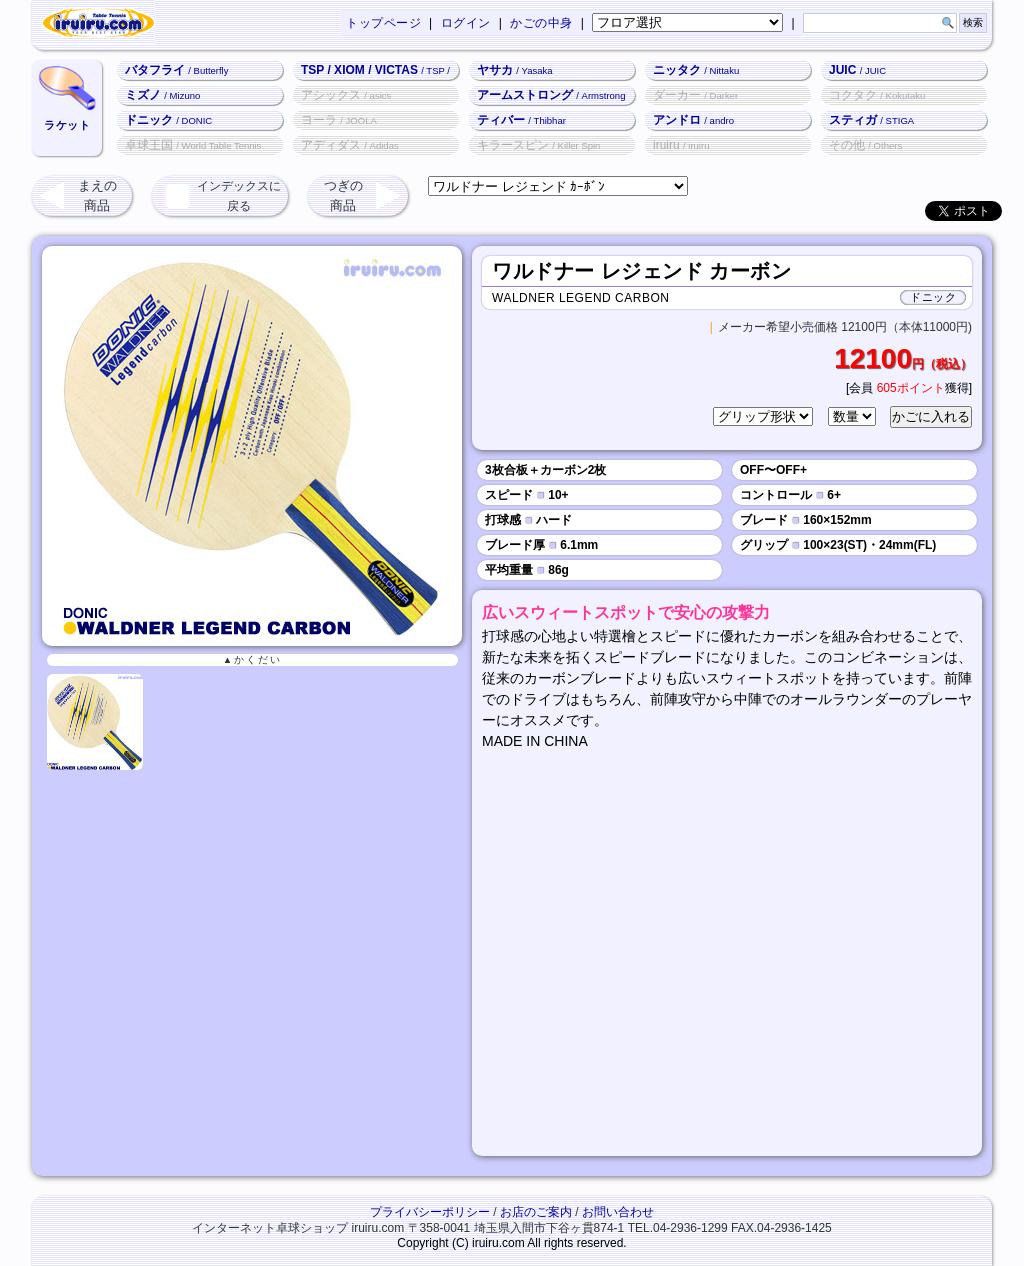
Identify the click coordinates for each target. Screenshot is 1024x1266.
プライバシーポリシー (430, 1212)
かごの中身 (541, 23)
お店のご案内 (536, 1212)
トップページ (383, 23)
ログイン (466, 23)
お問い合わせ (618, 1212)
